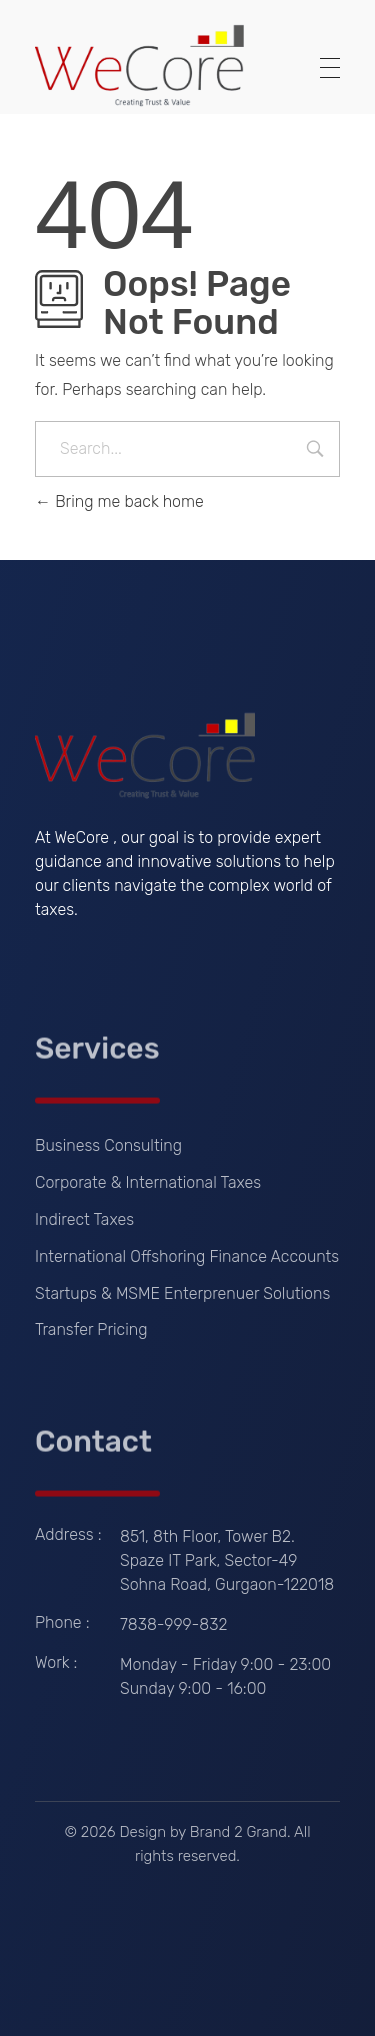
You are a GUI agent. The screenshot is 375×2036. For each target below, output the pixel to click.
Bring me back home (119, 501)
